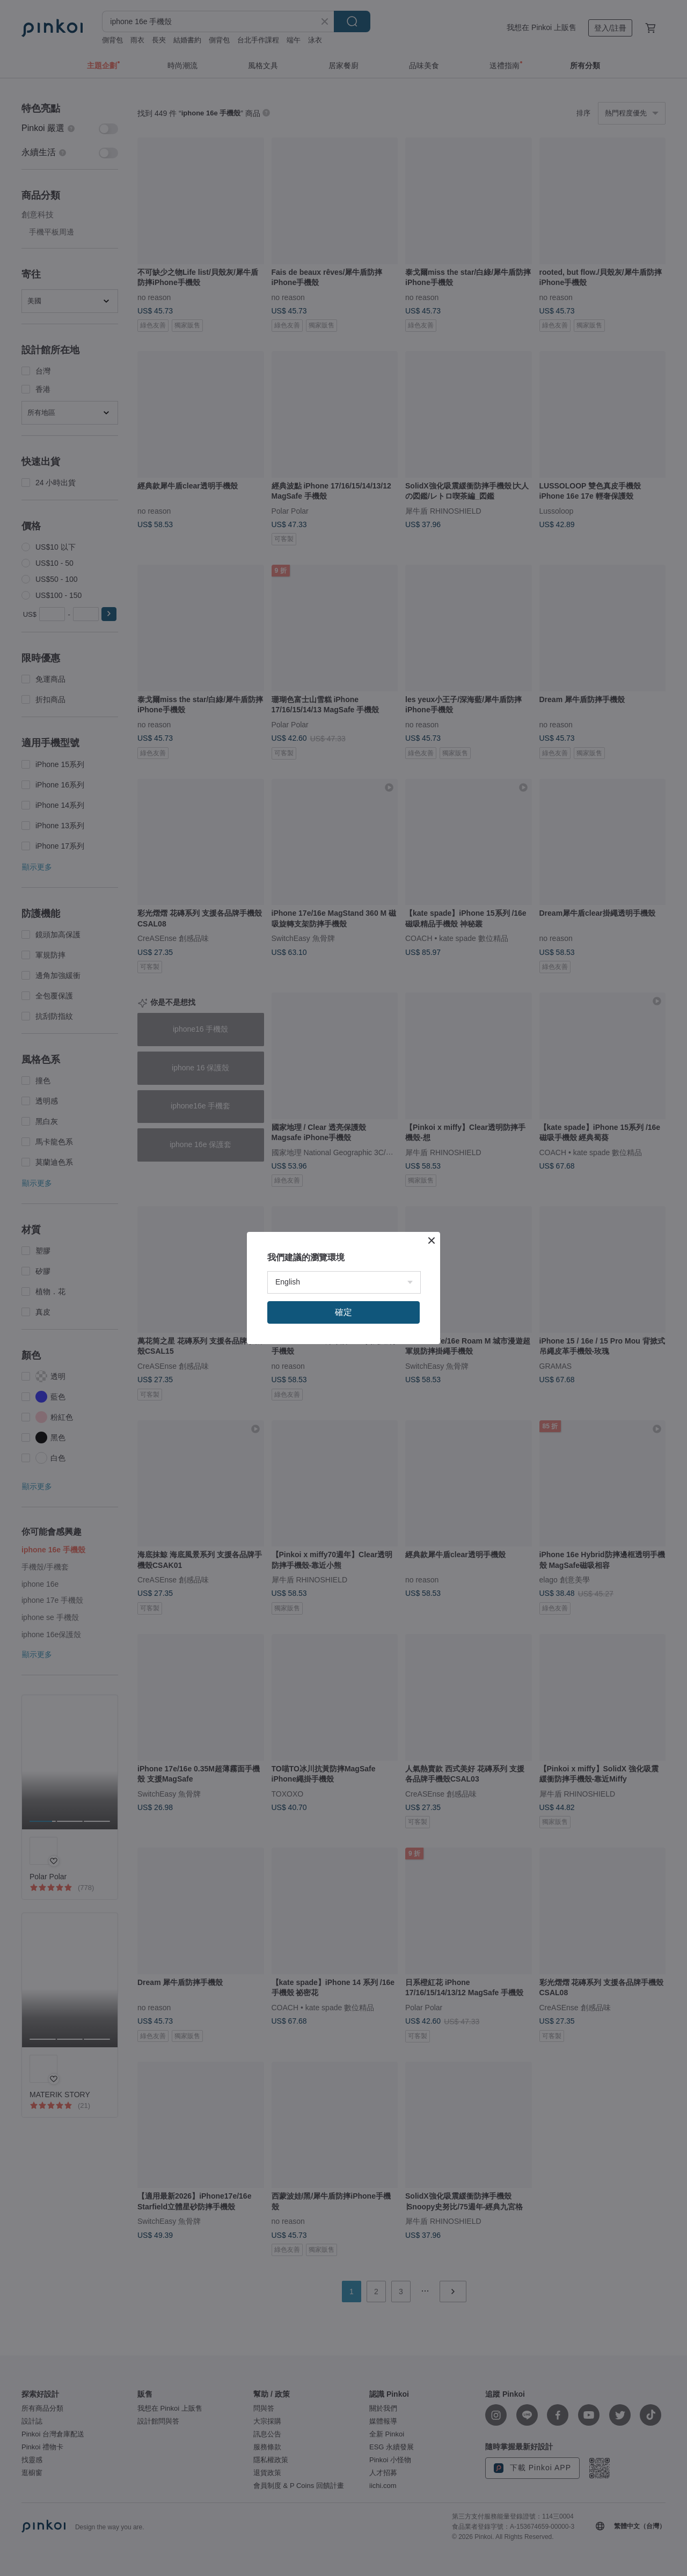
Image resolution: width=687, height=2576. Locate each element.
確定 (343, 1312)
